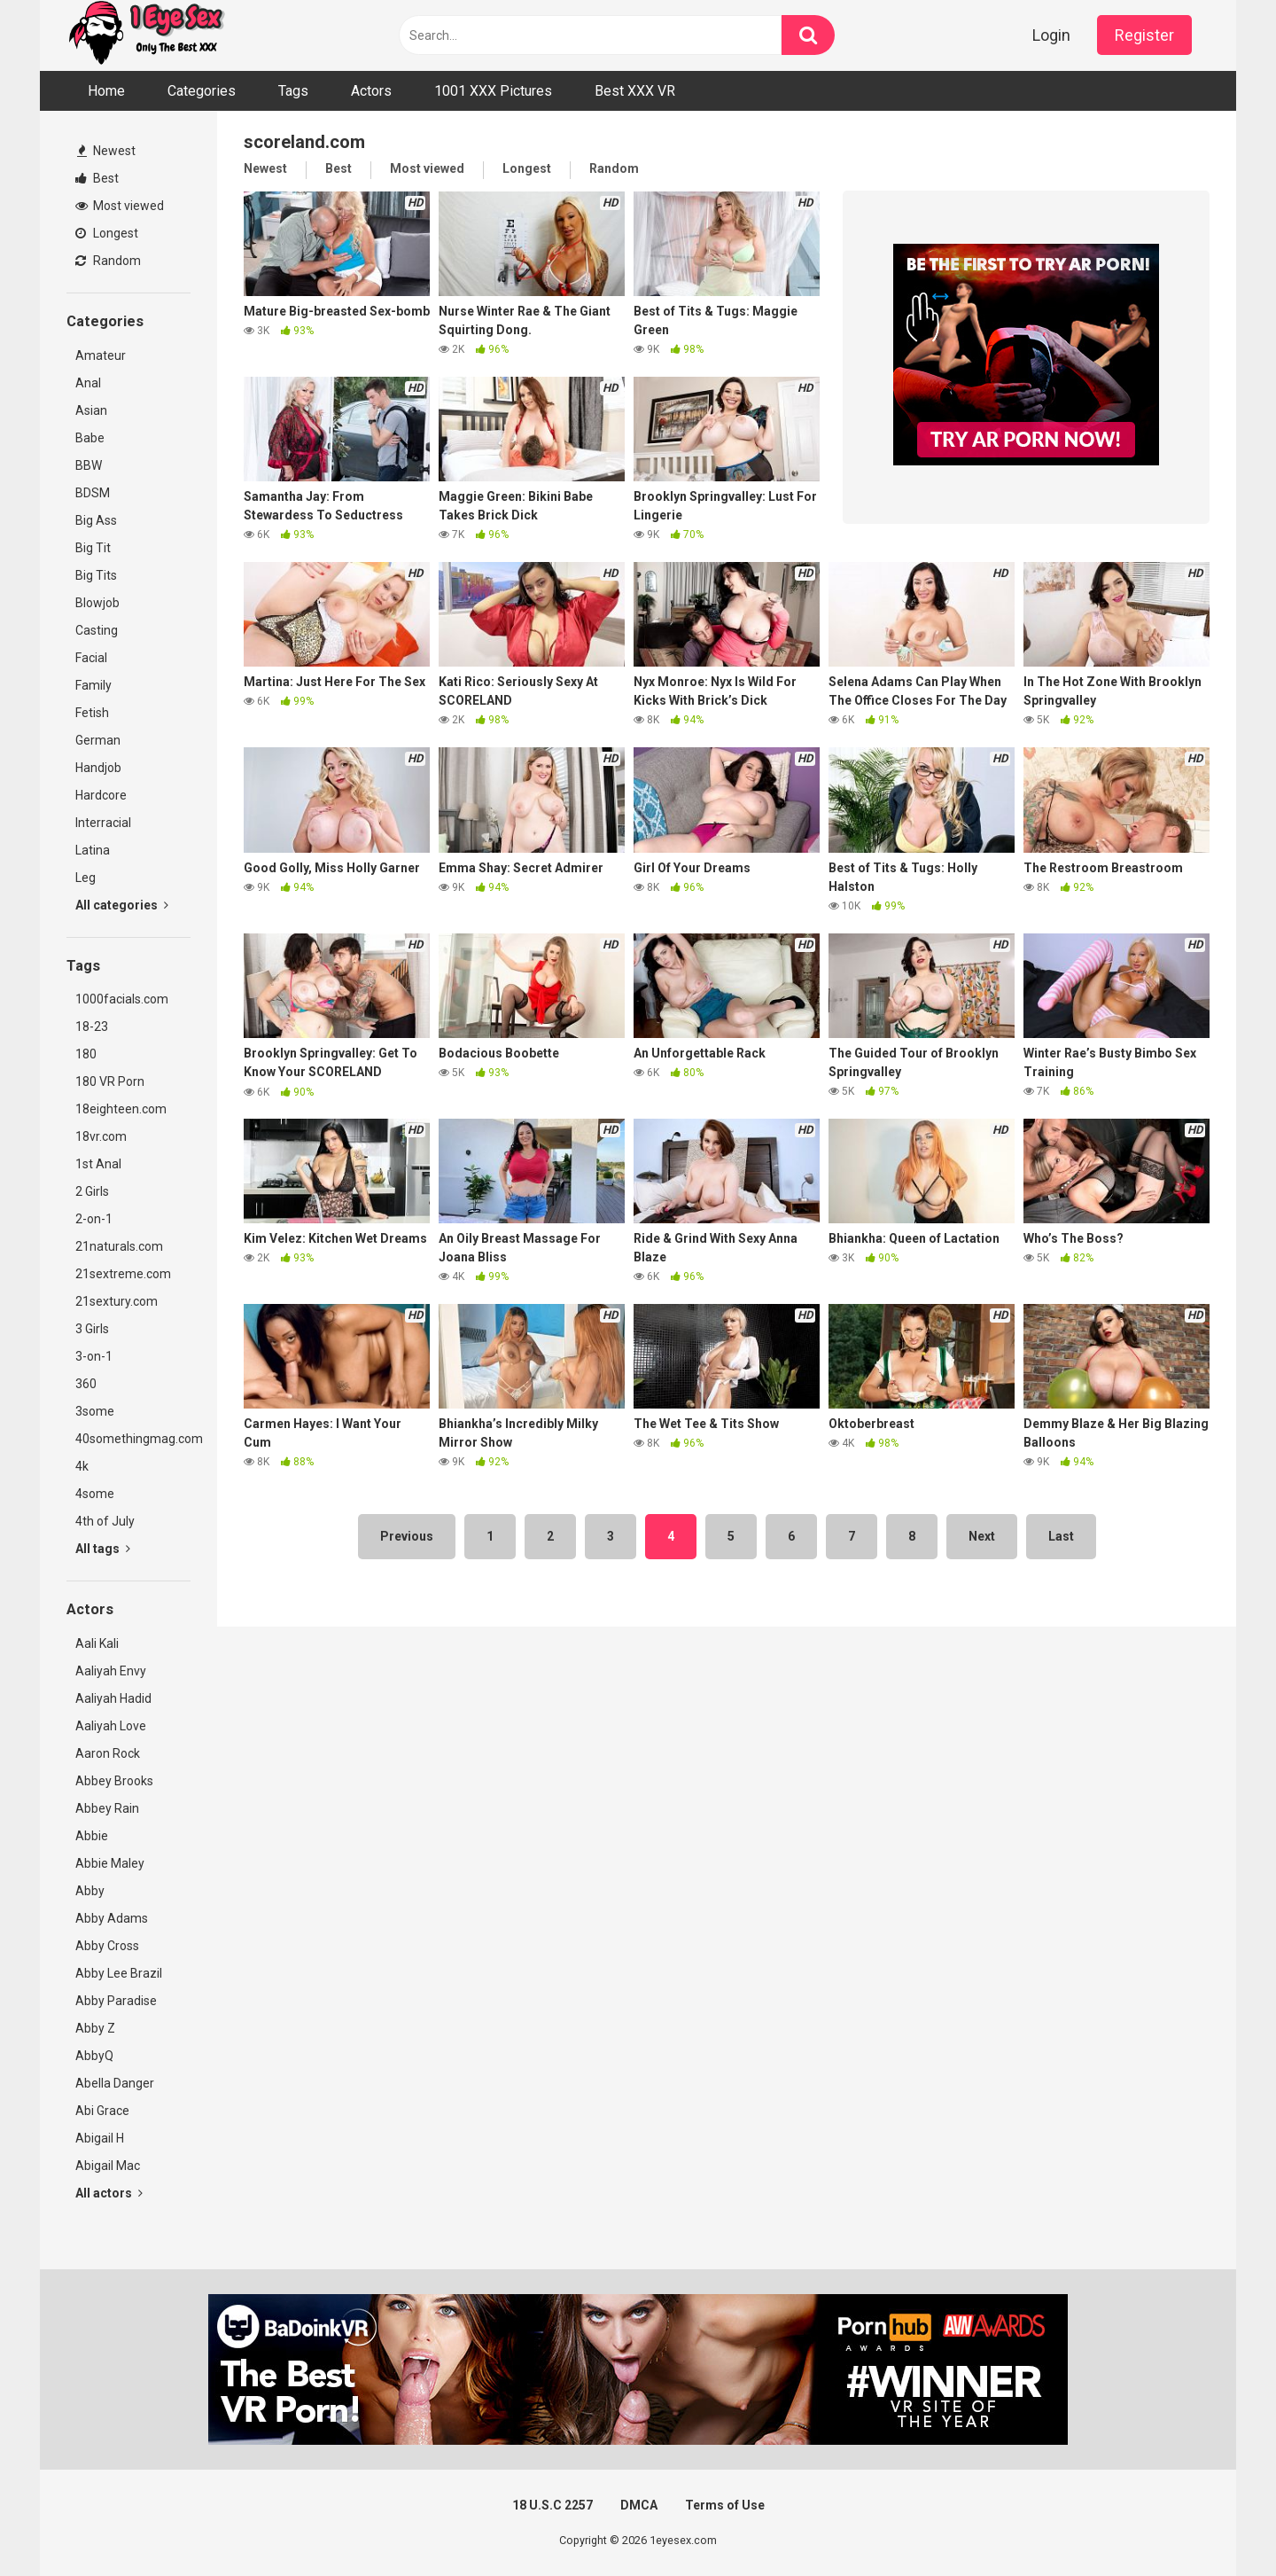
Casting (96, 630)
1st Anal (98, 1164)
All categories (121, 905)
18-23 (91, 1026)
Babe (90, 438)
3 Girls (92, 1329)
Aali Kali (97, 1643)
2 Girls (92, 1191)
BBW (88, 465)
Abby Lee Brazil (118, 1973)
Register (1144, 35)
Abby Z (95, 2028)
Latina (92, 850)
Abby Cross (107, 1946)
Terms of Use (725, 2505)
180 (86, 1054)
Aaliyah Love (110, 1726)
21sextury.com (116, 1301)
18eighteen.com (121, 1109)
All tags (102, 1549)
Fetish (92, 713)
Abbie (91, 1836)
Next (982, 1536)
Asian (91, 410)
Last (1061, 1536)
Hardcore (101, 795)
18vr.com (101, 1136)
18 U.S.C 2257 (552, 2505)
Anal (88, 383)
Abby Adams (111, 1918)
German (98, 740)
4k (82, 1466)
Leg (85, 877)
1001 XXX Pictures (493, 90)
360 (86, 1384)
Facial (91, 658)
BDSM (92, 493)
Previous (406, 1536)
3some (94, 1411)
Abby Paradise (116, 2001)
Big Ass (96, 520)
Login (1051, 35)
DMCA (638, 2505)
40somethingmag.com (133, 1439)
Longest (106, 233)
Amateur (100, 355)
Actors (371, 90)
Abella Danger (114, 2083)
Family (93, 685)
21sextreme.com (123, 1274)
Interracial (103, 823)
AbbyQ (94, 2056)
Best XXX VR (635, 90)
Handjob (98, 768)
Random (108, 261)
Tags (293, 90)
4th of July (105, 1521)
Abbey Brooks (114, 1781)
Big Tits (96, 575)
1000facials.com (121, 999)
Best (97, 178)
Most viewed (119, 206)
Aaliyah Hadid (113, 1698)
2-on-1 (94, 1219)
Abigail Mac (107, 2165)
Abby (90, 1891)
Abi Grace (102, 2111)
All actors (109, 2193)
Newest (106, 151)
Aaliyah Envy (110, 1671)
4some (94, 1494)
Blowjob (97, 603)
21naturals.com (119, 1246)
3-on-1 (94, 1356)
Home (106, 90)
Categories (201, 90)
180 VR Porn (109, 1081)
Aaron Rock (107, 1753)
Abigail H (99, 2138)
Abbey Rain (107, 1808)
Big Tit (93, 548)
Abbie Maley (109, 1863)
